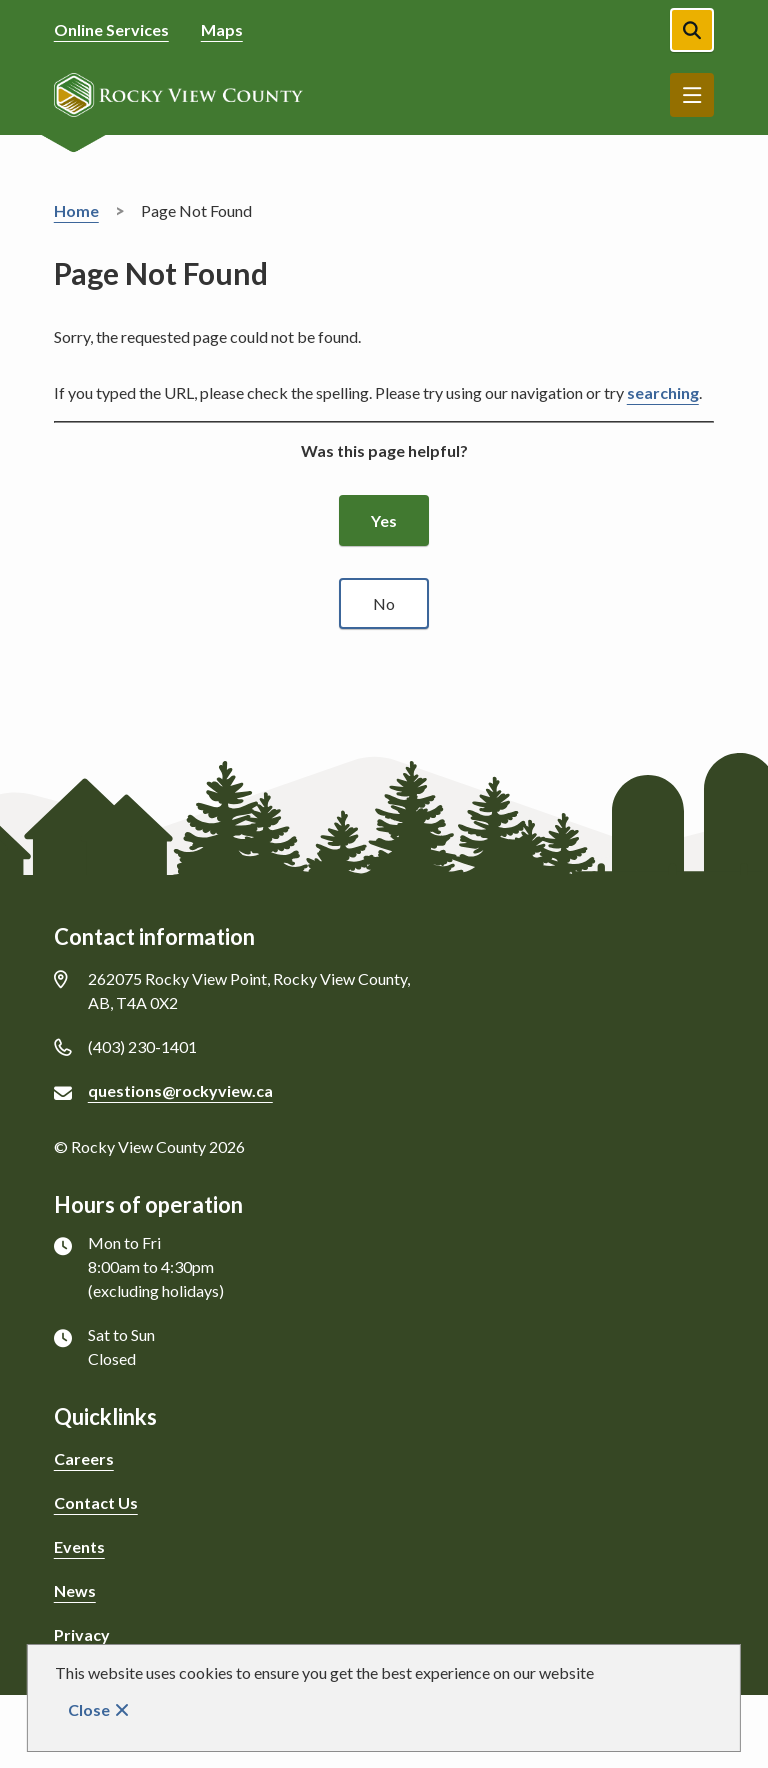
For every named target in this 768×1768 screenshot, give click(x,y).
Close (89, 1709)
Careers (84, 1458)
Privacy (82, 1634)
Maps (222, 29)
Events (79, 1546)
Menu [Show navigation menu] (692, 95)
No (384, 603)
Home (76, 210)
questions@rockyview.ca (180, 1090)
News (75, 1590)
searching (663, 392)
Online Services (111, 29)
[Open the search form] (692, 30)
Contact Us (96, 1502)
